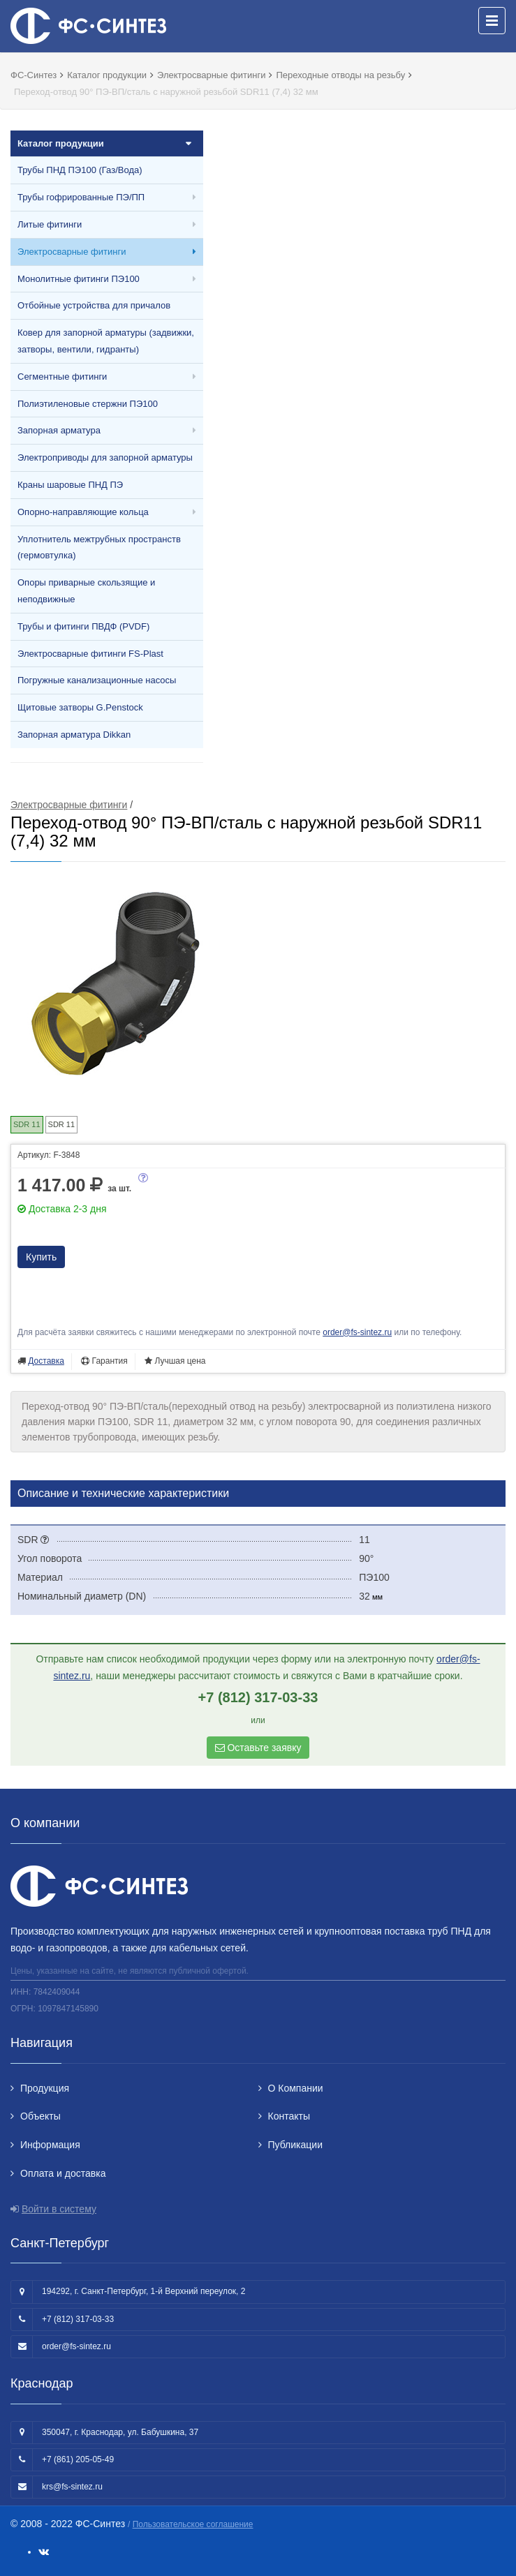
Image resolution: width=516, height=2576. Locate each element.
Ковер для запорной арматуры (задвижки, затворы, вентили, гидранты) (105, 341)
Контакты (289, 2116)
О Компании (295, 2088)
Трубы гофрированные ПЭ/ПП (81, 197)
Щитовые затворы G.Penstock (80, 707)
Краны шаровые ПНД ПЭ (70, 484)
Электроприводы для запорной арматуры (105, 457)
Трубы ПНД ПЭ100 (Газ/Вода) (79, 170)
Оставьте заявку (258, 1747)
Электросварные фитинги (71, 251)
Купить (41, 1257)
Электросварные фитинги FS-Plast (90, 653)
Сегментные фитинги (62, 376)
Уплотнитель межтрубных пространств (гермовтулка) (99, 547)
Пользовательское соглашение (193, 2524)
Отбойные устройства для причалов (93, 305)
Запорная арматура (59, 430)
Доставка (46, 1361)
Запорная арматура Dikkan (74, 734)
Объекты (40, 2116)
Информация (50, 2144)
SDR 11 (61, 1124)
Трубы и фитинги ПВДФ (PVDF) (83, 626)
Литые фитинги (49, 224)
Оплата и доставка (62, 2173)
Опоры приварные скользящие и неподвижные (86, 590)
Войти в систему (59, 2208)
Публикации (295, 2144)
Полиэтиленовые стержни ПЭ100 (87, 404)
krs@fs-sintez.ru (72, 2487)
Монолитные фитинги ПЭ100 (78, 279)
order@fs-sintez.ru (357, 1332)
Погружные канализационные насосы (96, 680)
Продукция (44, 2088)
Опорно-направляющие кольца (83, 512)
